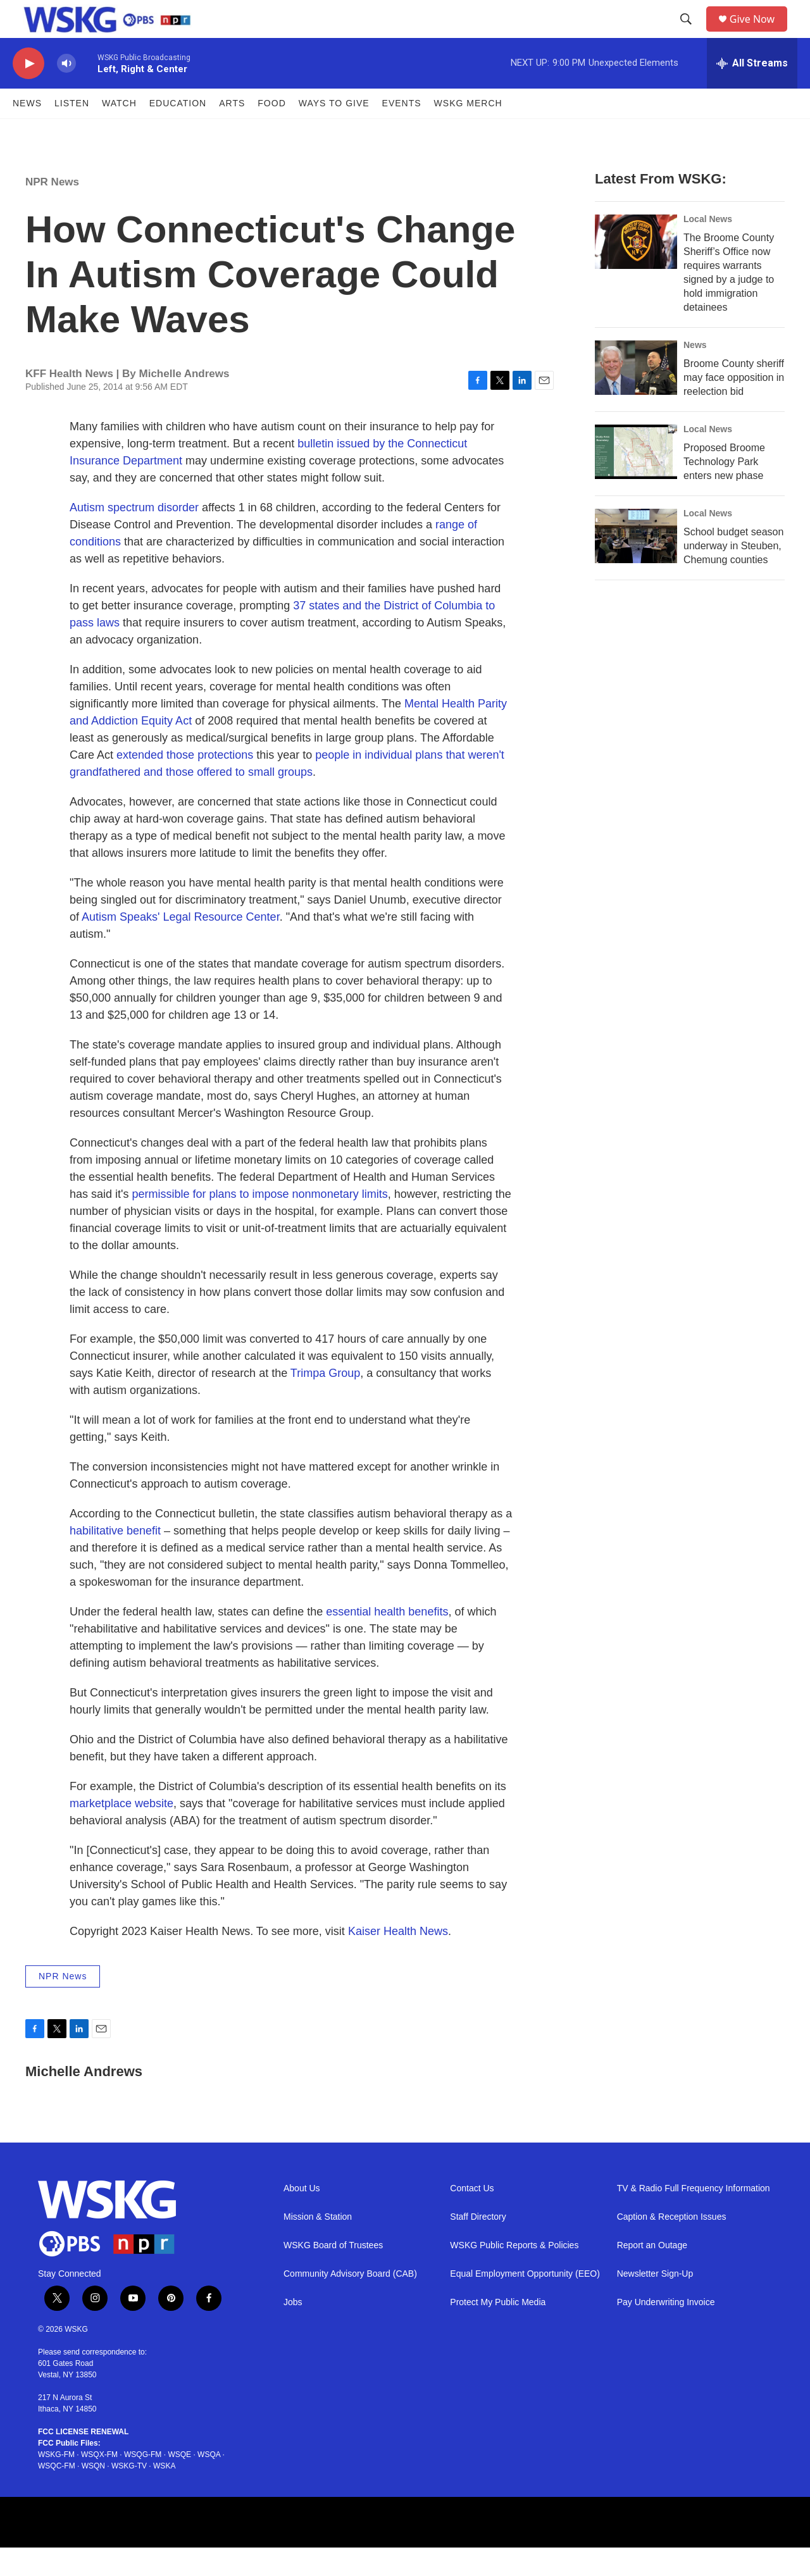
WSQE (179, 2483)
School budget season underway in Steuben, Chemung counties (733, 574)
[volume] (66, 92)
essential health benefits (387, 1640)
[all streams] (752, 91)
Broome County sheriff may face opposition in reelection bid (733, 406)
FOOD (271, 132)
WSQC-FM (56, 2494)
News (27, 132)
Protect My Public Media (497, 2331)
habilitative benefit (115, 1559)
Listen (71, 132)
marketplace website (121, 1832)
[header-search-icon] (690, 33)
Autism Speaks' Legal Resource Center (181, 945)
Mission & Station (318, 2245)
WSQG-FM (142, 2483)
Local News (707, 247)
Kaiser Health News (398, 1959)
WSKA (164, 2494)
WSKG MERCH (468, 132)
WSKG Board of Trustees (333, 2274)
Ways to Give (334, 132)
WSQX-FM (99, 2483)
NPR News (52, 210)
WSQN (93, 2494)
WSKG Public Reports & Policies (514, 2274)
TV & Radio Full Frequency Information (693, 2217)
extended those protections (184, 783)
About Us (302, 2217)
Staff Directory (478, 2245)
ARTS (232, 132)
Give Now (759, 33)
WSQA (208, 2483)
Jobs (293, 2331)
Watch (119, 132)
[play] (28, 92)
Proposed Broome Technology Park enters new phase (724, 490)
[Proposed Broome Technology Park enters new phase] (636, 480)
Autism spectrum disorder (134, 536)
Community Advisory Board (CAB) (350, 2302)
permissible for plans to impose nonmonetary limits (259, 1222)
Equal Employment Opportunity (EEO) (525, 2302)
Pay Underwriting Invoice (666, 2331)
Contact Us (472, 2217)
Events (401, 132)
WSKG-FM (56, 2483)
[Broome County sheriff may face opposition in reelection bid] (636, 396)
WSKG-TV (129, 2494)
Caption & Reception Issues (671, 2245)
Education (177, 132)
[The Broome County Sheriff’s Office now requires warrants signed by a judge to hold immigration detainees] (636, 270)
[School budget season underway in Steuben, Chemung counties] (636, 564)
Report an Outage (652, 2274)
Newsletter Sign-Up (655, 2302)
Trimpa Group (325, 1401)
